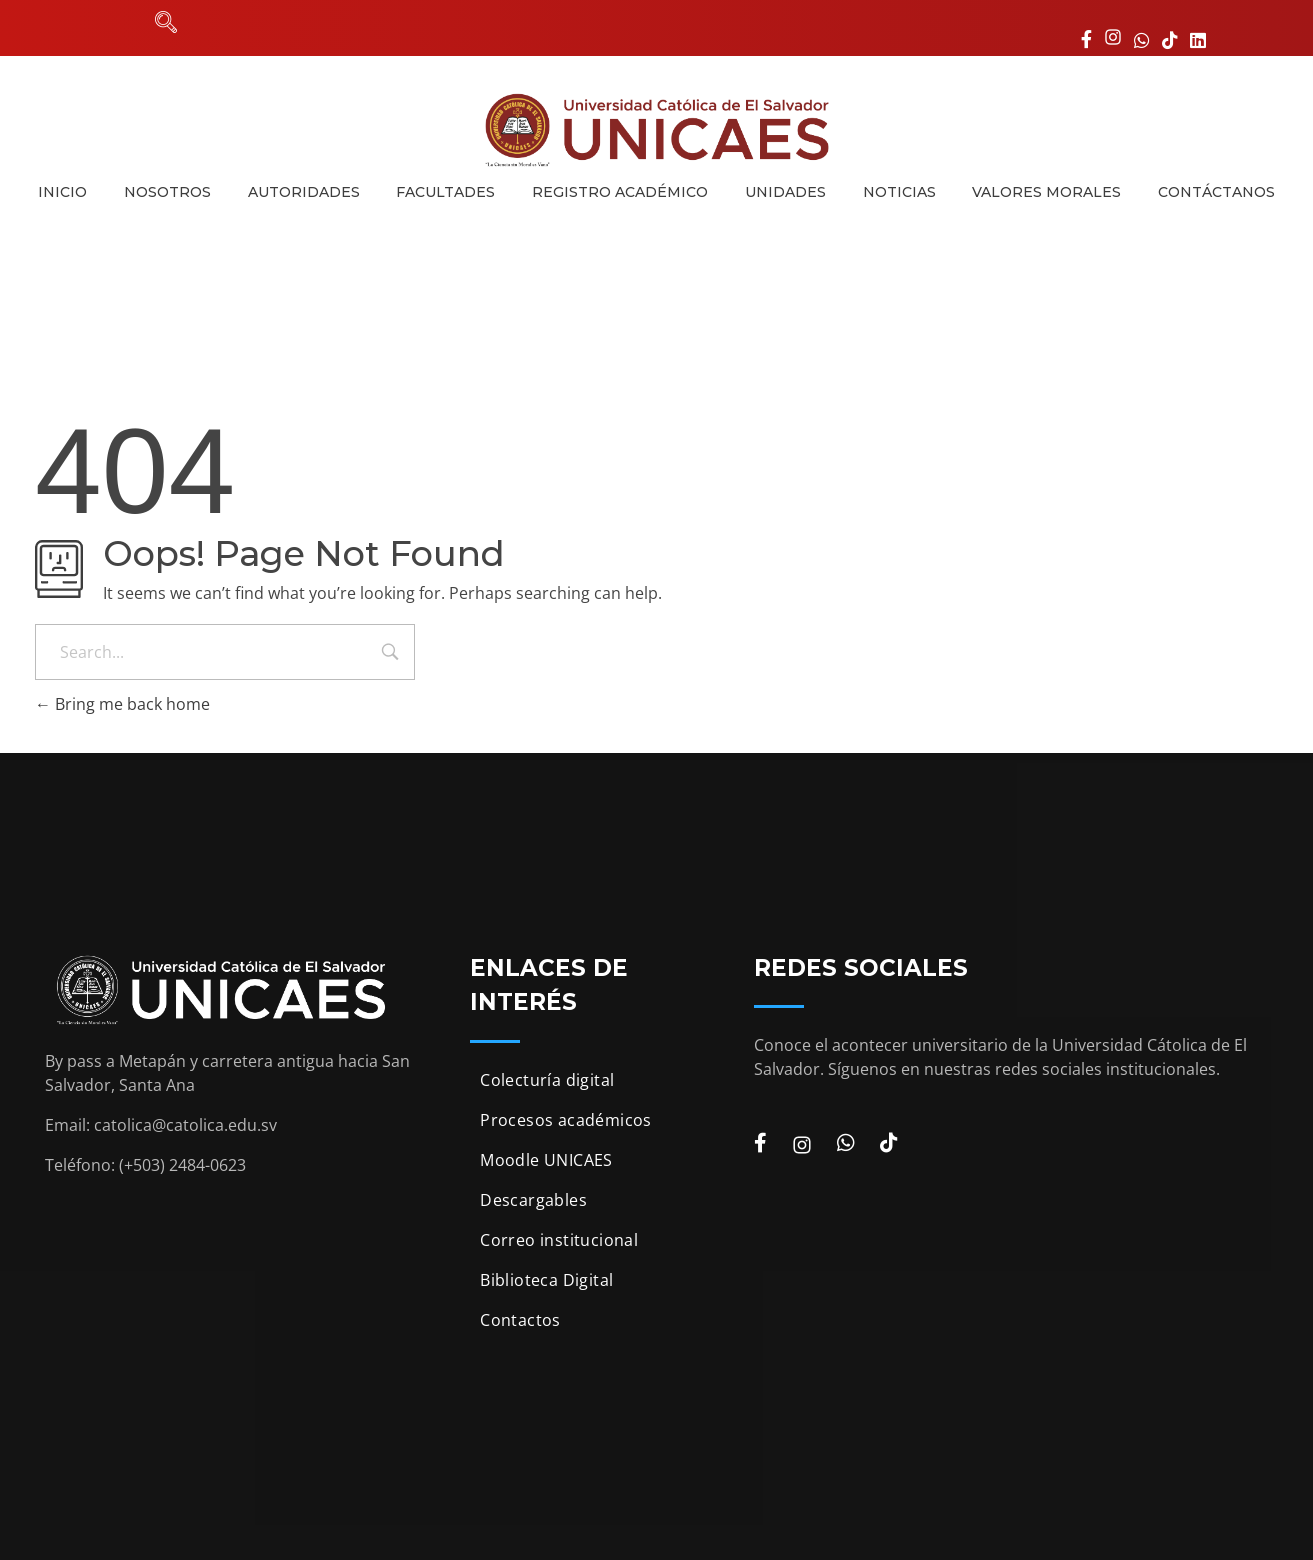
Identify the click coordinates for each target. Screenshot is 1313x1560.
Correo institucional (559, 1240)
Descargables (533, 1200)
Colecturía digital (547, 1080)
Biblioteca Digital (546, 1280)
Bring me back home (122, 704)
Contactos (520, 1320)
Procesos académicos (566, 1120)
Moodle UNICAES (546, 1160)
